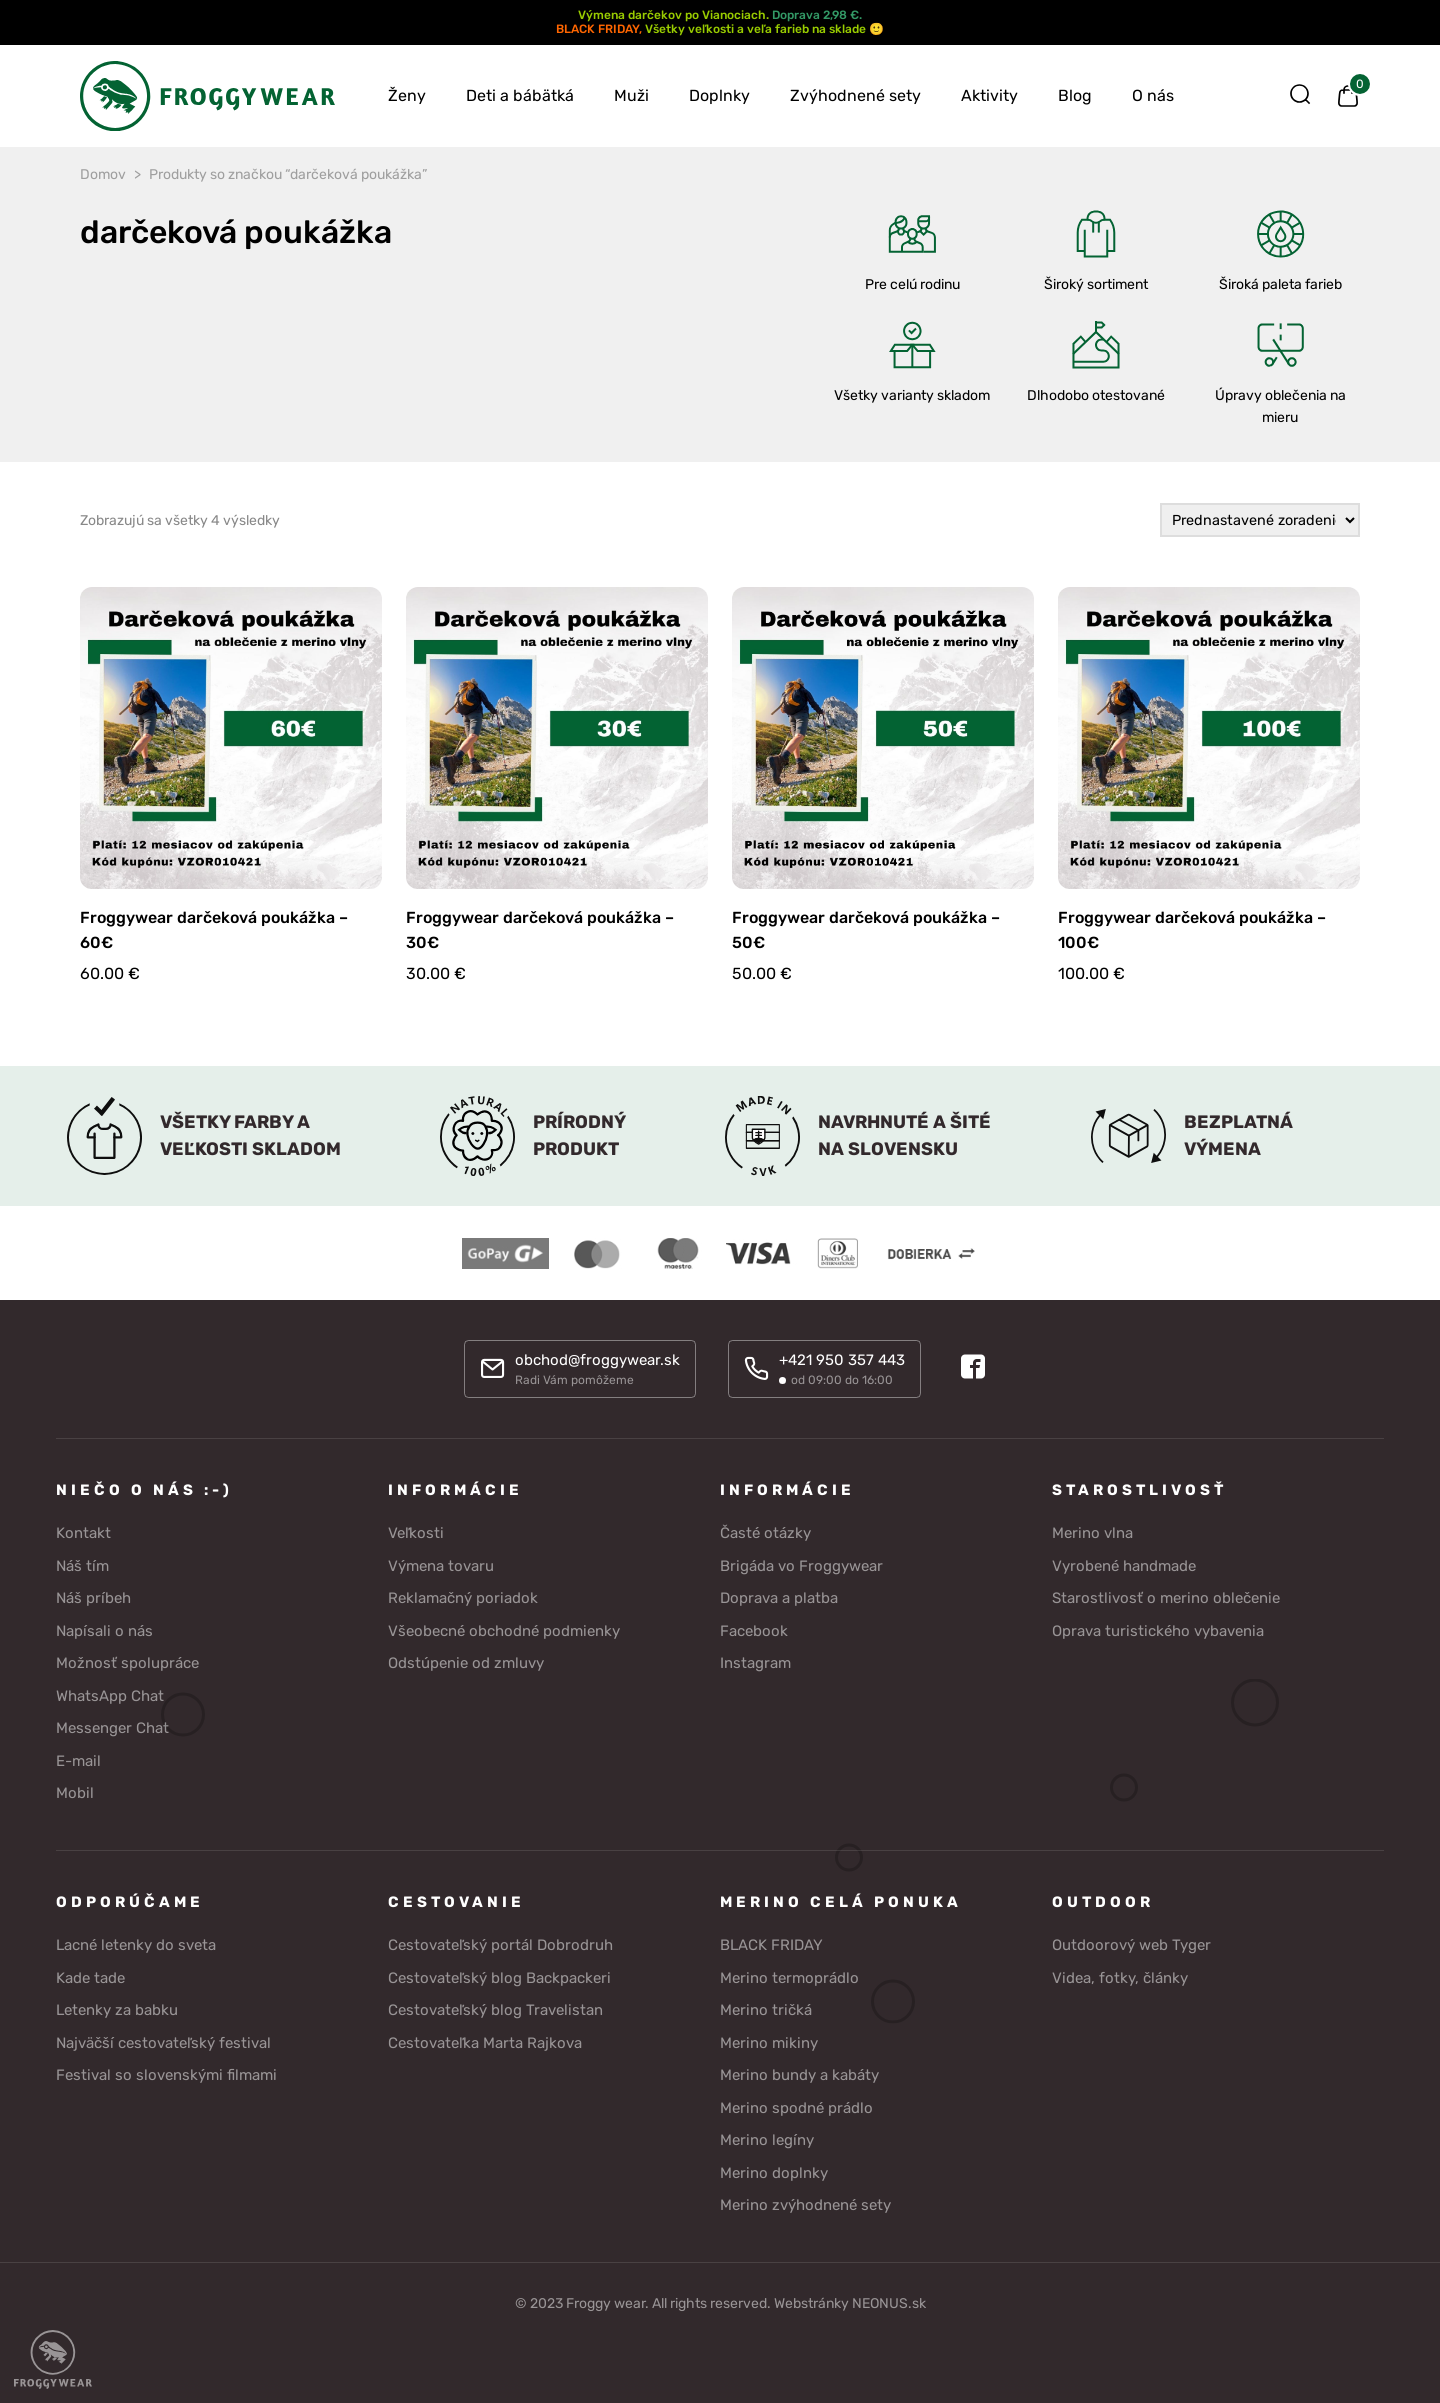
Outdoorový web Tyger (1131, 1945)
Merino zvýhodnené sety (805, 2205)
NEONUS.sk (889, 2303)
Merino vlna (1092, 1533)
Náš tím (82, 1566)
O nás (1153, 95)
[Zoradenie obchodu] (1260, 520)
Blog (1075, 95)
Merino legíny (767, 2140)
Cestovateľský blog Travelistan (495, 2010)
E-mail (78, 1761)
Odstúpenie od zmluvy (466, 1663)
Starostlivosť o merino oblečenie (1166, 1598)
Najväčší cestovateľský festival (163, 2043)
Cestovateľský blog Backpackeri (499, 1978)
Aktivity (989, 95)
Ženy (407, 95)
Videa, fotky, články (1120, 1978)
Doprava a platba (779, 1598)
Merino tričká (766, 2010)
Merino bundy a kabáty (799, 2075)
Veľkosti (416, 1533)
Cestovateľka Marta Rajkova (485, 2043)
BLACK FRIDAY (597, 29)
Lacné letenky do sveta (136, 1945)
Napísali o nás (104, 1631)
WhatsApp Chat (110, 1696)
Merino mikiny (769, 2043)
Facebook (754, 1631)
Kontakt (83, 1533)
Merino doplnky (774, 2173)
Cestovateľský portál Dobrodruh (500, 1945)
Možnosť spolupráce (127, 1663)
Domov (103, 174)
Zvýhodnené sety (855, 95)
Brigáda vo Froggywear (801, 1566)
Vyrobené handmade (1124, 1566)
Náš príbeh (93, 1598)
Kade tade (90, 1978)
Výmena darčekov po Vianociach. (673, 15)
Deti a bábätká (520, 95)
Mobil (75, 1793)
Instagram (755, 1663)
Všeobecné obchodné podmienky (504, 1631)
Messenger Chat (112, 1728)
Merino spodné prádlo (796, 2108)
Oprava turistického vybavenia (1158, 1631)
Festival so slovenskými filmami (166, 2075)
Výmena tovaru (441, 1566)
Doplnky (719, 95)
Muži (631, 95)
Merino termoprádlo (789, 1978)
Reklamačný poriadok (463, 1598)
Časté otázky (765, 1533)
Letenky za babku (117, 2010)
